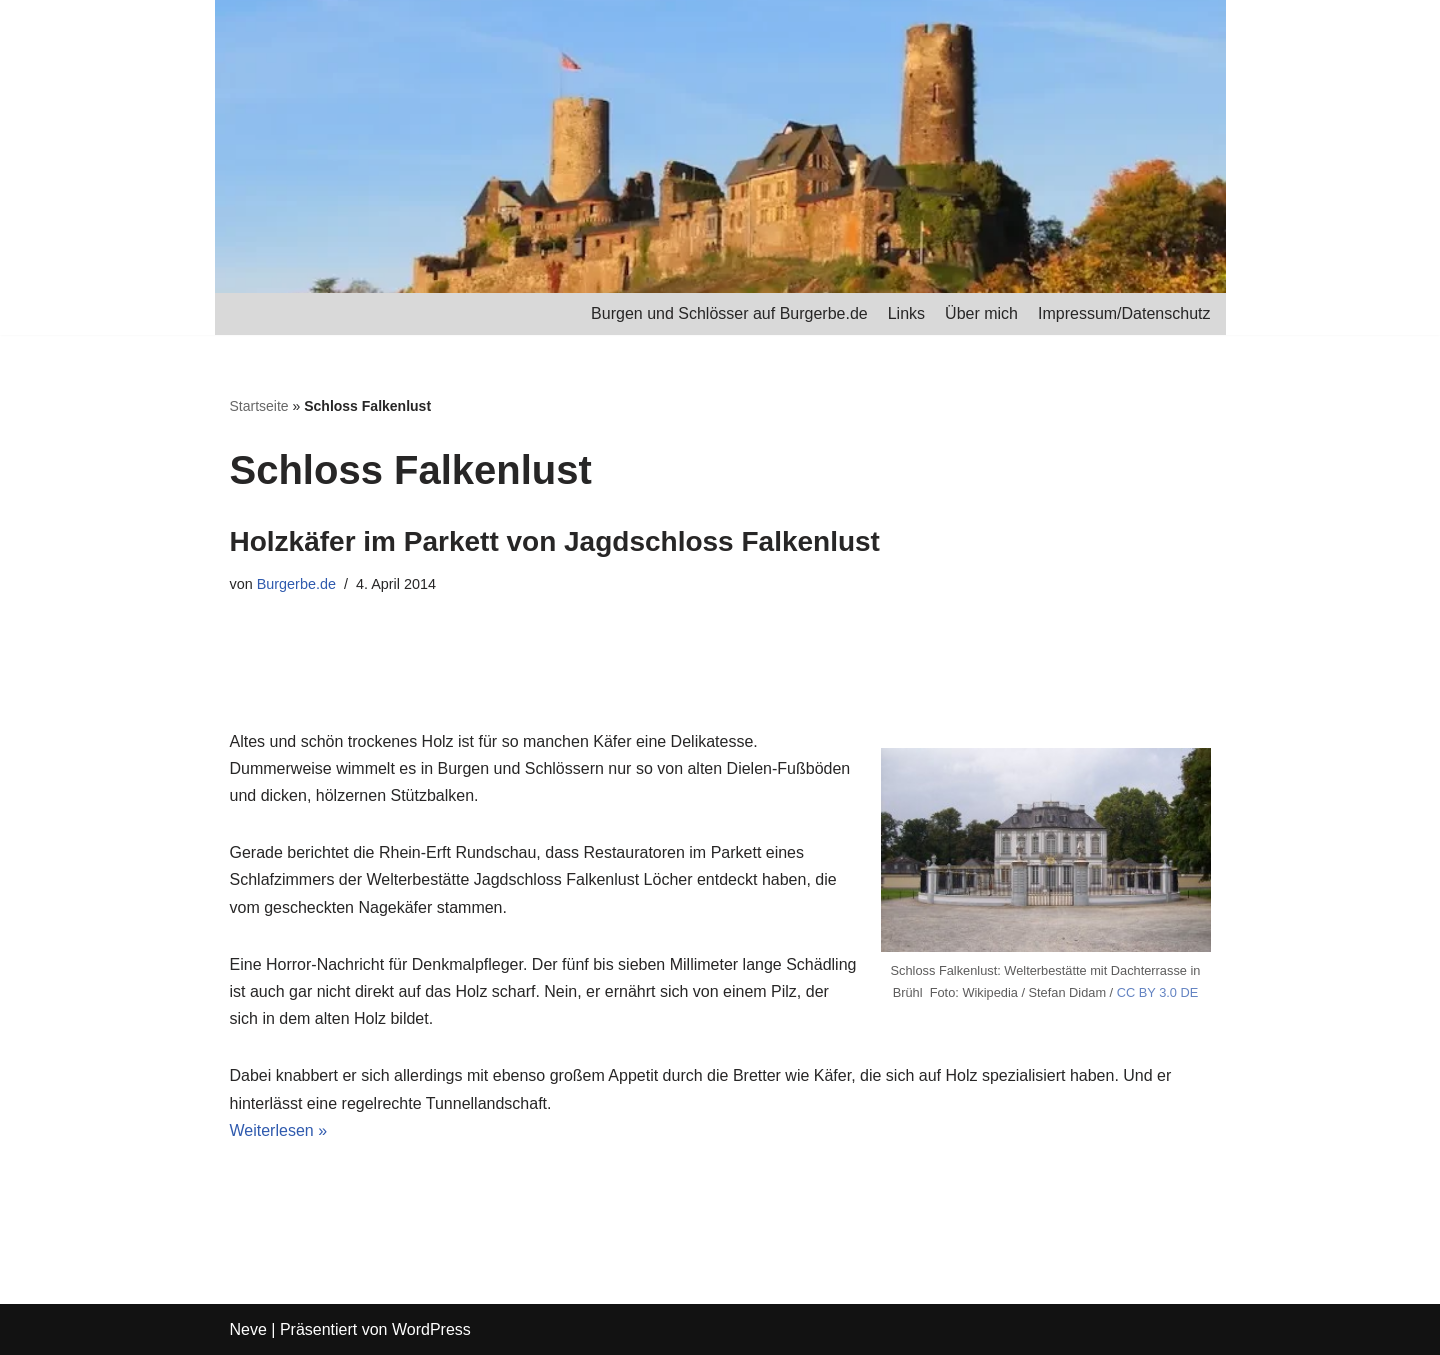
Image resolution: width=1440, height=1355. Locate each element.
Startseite (259, 406)
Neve (248, 1329)
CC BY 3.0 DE (1158, 992)
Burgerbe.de (296, 584)
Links (906, 313)
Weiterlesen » (279, 1130)
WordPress (431, 1329)
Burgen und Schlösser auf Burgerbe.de (729, 313)
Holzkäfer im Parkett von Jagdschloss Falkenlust (555, 541)
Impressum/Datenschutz (1124, 313)
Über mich (981, 313)
